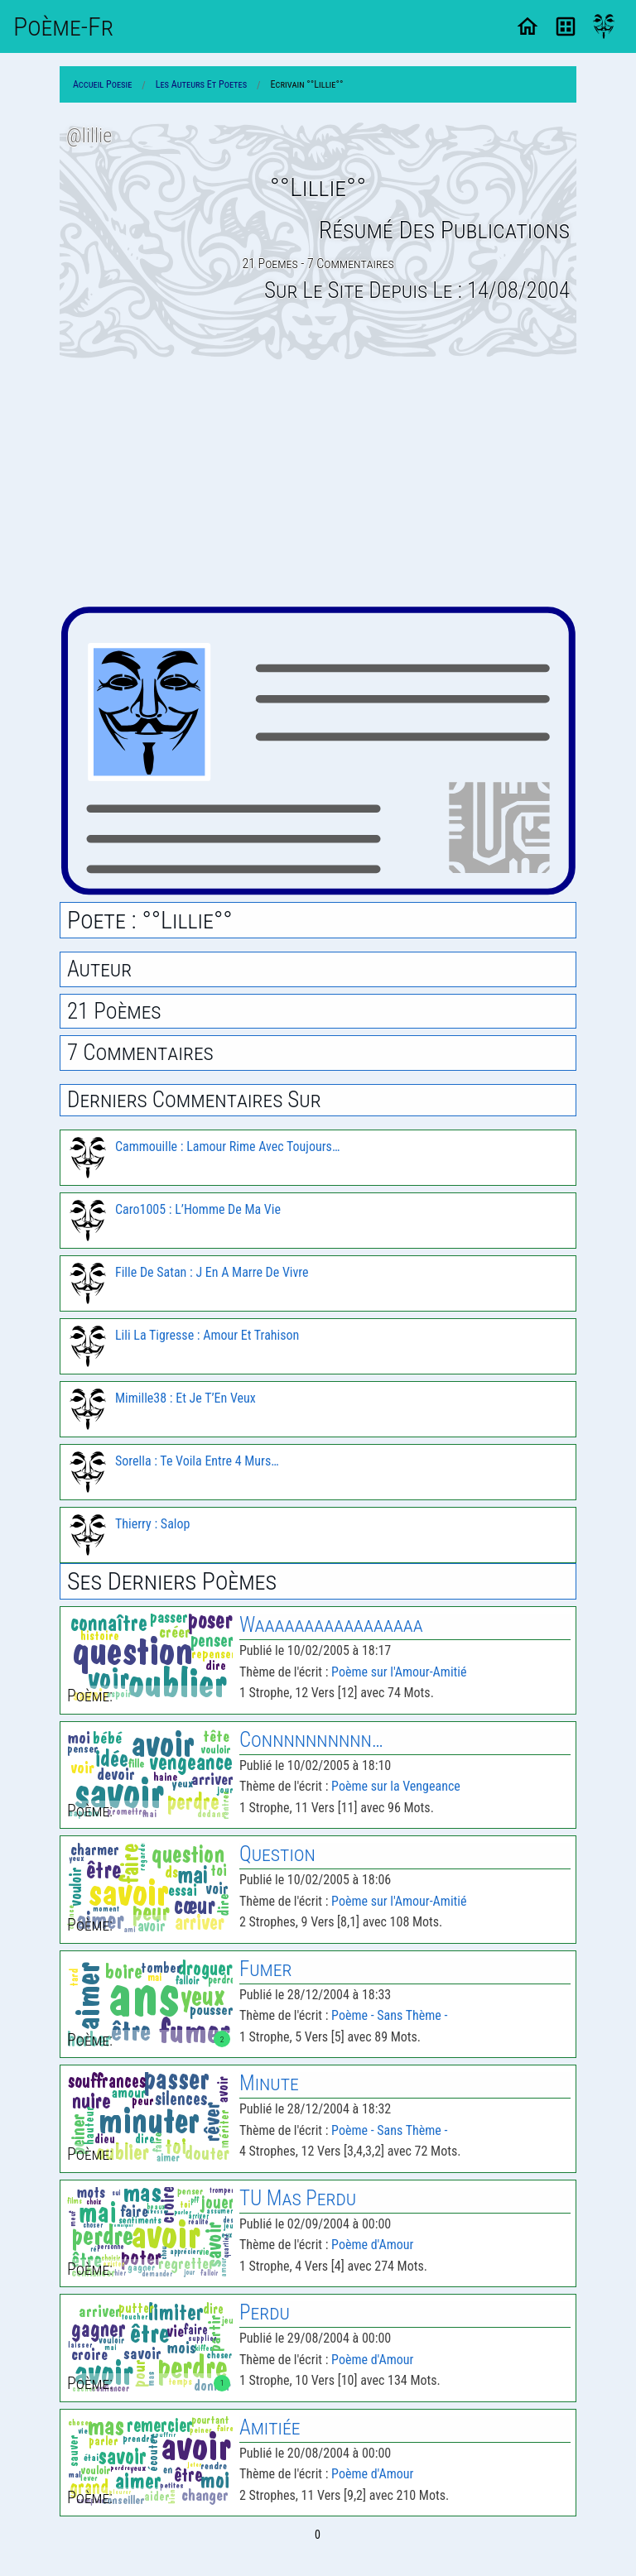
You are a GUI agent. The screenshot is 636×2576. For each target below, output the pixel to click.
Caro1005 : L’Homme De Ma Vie (198, 1209)
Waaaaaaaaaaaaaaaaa (331, 1625)
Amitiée (269, 2427)
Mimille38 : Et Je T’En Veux (185, 1398)
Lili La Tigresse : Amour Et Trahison (207, 1335)
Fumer (265, 1969)
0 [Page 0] (317, 2534)
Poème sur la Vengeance (395, 1786)
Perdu (264, 2312)
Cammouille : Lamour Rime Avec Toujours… (227, 1146)
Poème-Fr (63, 26)
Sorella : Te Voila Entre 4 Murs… (197, 1461)
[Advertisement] (318, 482)
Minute (269, 2083)
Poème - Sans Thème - (389, 2015)
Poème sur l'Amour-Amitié (398, 1672)
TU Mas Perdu (297, 2198)
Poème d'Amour (372, 2244)
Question (277, 1854)
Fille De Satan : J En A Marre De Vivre (212, 1272)
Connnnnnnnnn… (311, 1740)
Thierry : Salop (152, 1524)
